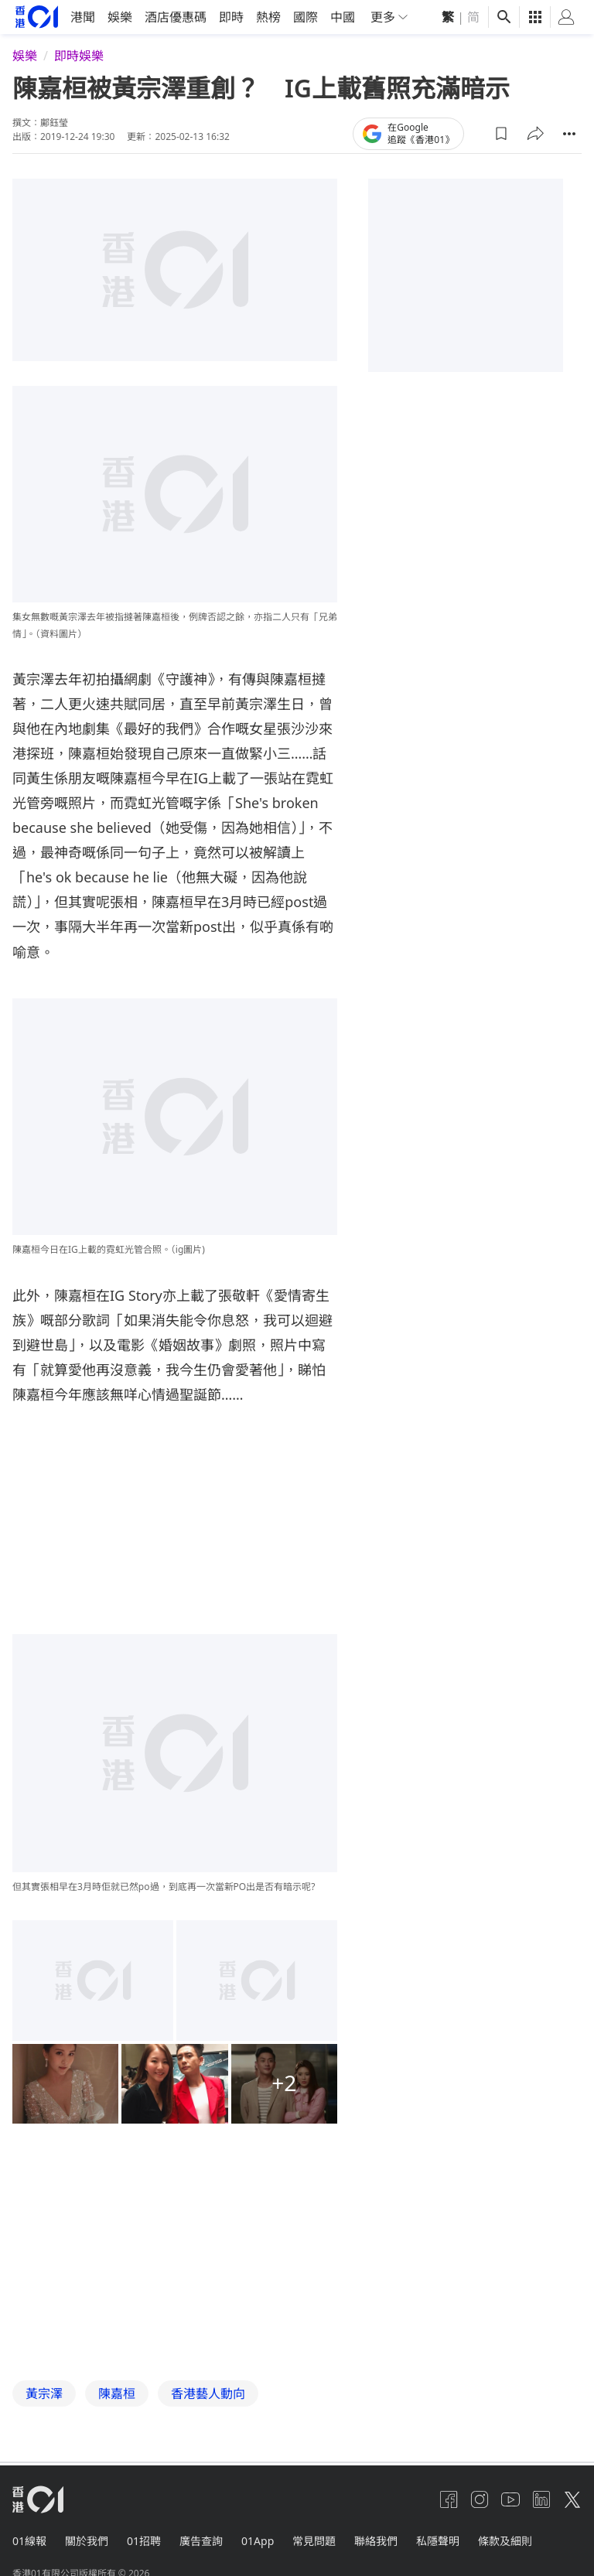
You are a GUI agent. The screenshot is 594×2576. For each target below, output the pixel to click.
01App (257, 2540)
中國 (342, 17)
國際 (305, 17)
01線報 (29, 2540)
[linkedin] (541, 2498)
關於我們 (86, 2540)
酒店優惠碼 (176, 17)
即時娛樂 (79, 55)
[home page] (36, 16)
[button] (501, 133)
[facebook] (448, 2498)
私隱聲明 (437, 2540)
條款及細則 (505, 2540)
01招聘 (144, 2540)
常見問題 (314, 2540)
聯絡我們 (376, 2540)
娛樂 (120, 17)
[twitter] (572, 2498)
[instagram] (479, 2498)
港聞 (82, 17)
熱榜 (268, 17)
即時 (231, 17)
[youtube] (510, 2498)
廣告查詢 (201, 2540)
